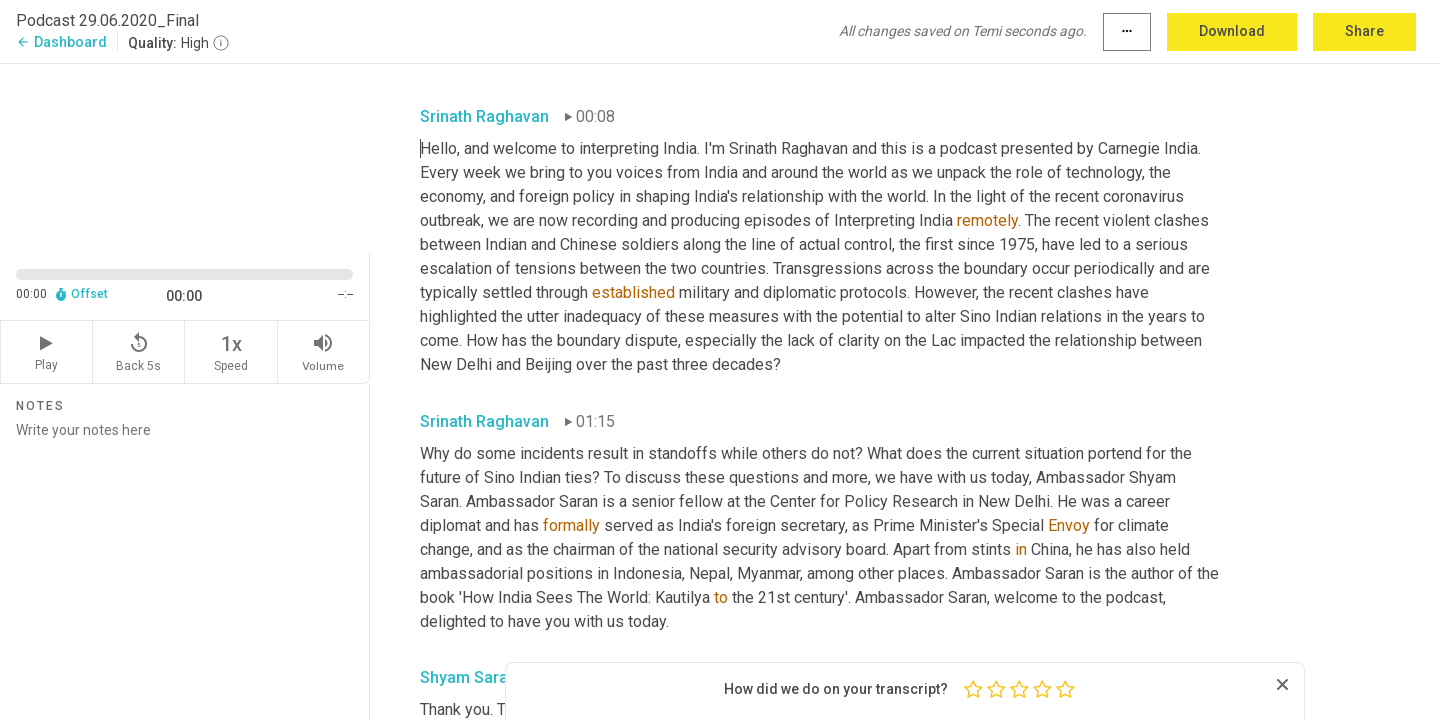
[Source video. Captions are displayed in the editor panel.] (185, 156)
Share (1364, 31)
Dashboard (61, 42)
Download (1232, 31)
